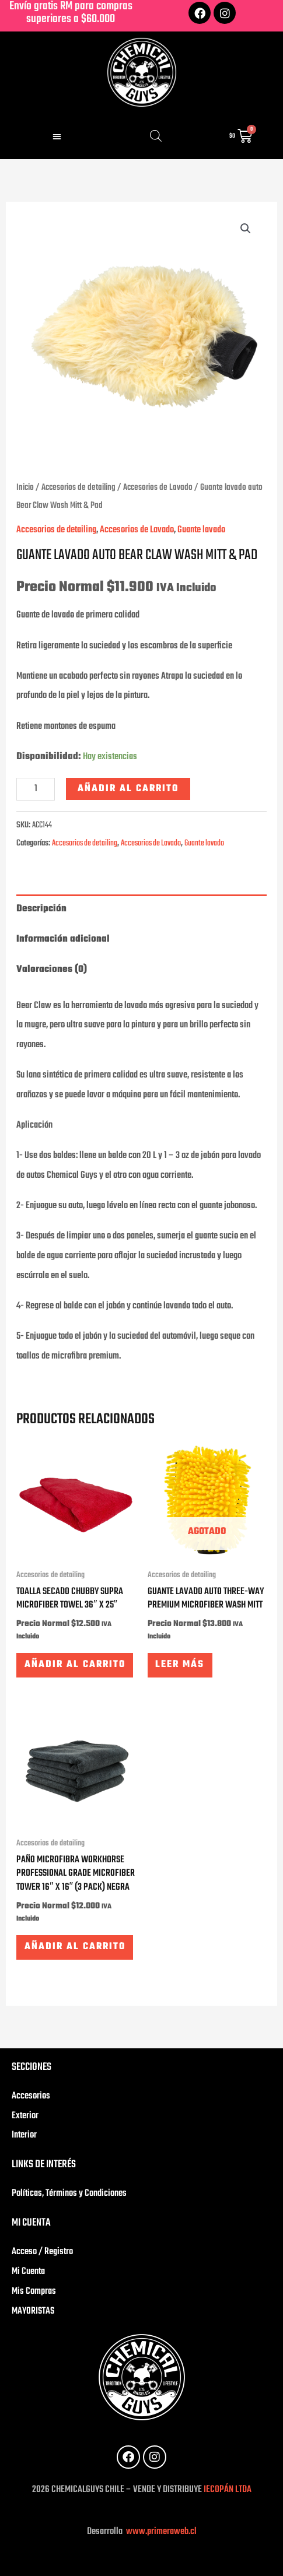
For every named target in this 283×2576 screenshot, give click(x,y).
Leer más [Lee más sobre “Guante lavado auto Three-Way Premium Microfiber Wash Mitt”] (179, 1664)
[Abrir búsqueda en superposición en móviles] (156, 136)
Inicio (25, 487)
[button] (57, 136)
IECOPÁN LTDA (227, 2489)
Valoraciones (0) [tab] (51, 969)
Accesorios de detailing (78, 487)
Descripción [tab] (41, 909)
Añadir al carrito (128, 788)
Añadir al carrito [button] (75, 1664)
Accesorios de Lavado (158, 487)
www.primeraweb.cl (160, 2531)
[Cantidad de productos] (35, 789)
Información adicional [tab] (63, 939)
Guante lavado (201, 530)
